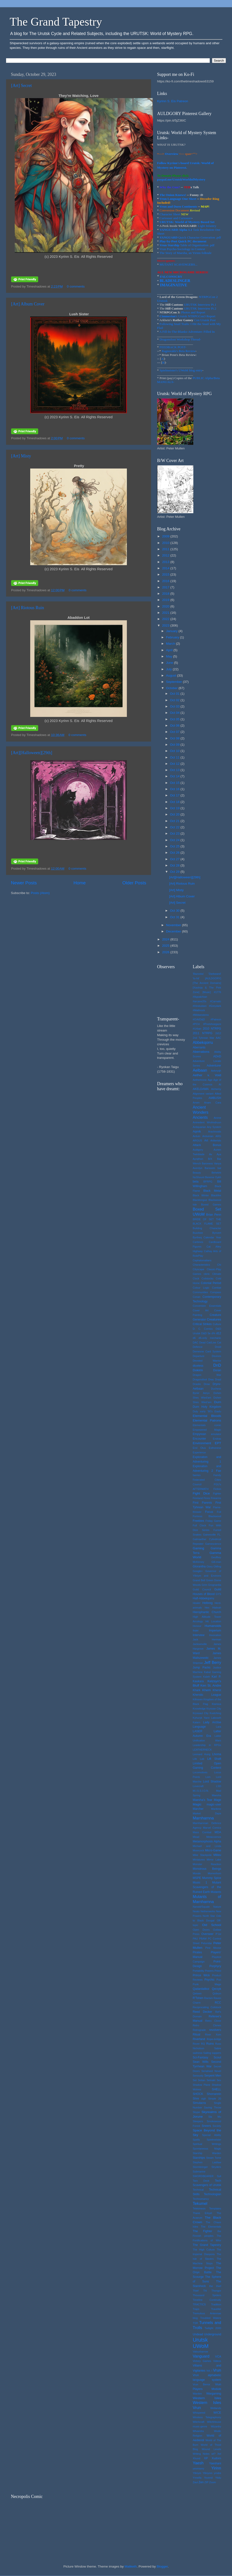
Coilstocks (207, 1278)
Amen (196, 1102)
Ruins (210, 2043)
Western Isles (207, 2398)
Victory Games (202, 2361)
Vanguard (201, 2356)
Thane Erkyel (202, 2213)
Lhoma (216, 1754)
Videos (217, 2361)
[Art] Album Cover (27, 304)
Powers (209, 1970)
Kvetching (215, 1713)
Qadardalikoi (201, 1989)
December (174, 931)
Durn (217, 1402)
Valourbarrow (200, 2351)
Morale (197, 1873)
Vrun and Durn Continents (178, 206)
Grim (204, 1584)
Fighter (217, 1493)
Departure (198, 1356)
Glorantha (199, 1566)
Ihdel (195, 1630)
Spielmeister (214, 2139)
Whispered (199, 2412)
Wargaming (213, 2393)
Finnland (198, 1498)
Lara (218, 1726)
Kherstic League (207, 1694)
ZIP (206, 2482)
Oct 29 (175, 871)
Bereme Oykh (213, 1177)
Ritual (196, 2034)
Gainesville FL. (212, 1534)
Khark (197, 1690)
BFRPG (207, 1181)
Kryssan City (213, 1708)
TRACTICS (199, 2304)
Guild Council (202, 1589)
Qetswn (197, 1993)
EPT (218, 1443)
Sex (219, 2080)
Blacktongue (200, 1199)
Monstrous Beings (207, 1868)
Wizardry (216, 2426)
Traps (196, 2309)
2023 (166, 625)
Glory (209, 1566)
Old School (211, 1925)
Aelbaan (200, 1070)
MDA (218, 1832)
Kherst (217, 1690)
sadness (198, 2052)
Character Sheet (170, 214)
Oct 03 (175, 706)
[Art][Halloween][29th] (31, 752)
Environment (202, 1443)
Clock (196, 1278)
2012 (166, 555)
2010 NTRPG (212, 1028)
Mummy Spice (211, 1878)
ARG (218, 1136)
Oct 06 (175, 725)
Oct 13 (175, 770)
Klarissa (216, 1704)
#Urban (197, 1028)
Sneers (206, 2126)
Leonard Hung (201, 1754)
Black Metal (212, 1190)
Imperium (215, 1630)
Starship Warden (207, 2153)
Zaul (195, 2482)
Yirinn (216, 2468)
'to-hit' (196, 978)
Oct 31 (175, 917)
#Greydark (215, 1005)
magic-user (214, 1804)
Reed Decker (202, 2011)
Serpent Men (212, 2075)
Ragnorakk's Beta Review (179, 351)
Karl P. (216, 1676)
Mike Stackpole (202, 1855)
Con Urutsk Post (205, 320)
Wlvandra (198, 2431)
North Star (209, 1915)
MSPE (197, 1878)
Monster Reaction (207, 1864)
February (173, 637)
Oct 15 (175, 783)
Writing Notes (201, 2453)
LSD (218, 1786)
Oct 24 (175, 840)
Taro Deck (201, 2180)
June (170, 662)
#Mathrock (199, 1010)
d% (213, 1333)
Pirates (197, 1952)
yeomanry (198, 2468)
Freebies (198, 1521)
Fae (218, 1470)
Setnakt (211, 2080)
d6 (194, 1337)
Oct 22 (175, 827)
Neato (196, 1911)
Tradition (216, 2304)
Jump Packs (201, 1667)
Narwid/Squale (201, 1906)
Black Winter (201, 1195)
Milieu (217, 1855)
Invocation (215, 1635)
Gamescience (213, 1543)
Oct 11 (175, 757)
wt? (213, 2453)
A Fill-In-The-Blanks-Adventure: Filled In (187, 331)
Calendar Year (212, 1237)
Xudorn (216, 2458)
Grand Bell (199, 1580)
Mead (196, 1836)
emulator (216, 1434)
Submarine (199, 2171)
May (169, 656)
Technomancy (201, 2198)
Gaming (198, 1548)
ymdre (217, 2473)
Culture (217, 1324)
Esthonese (215, 1447)
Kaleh (206, 1676)
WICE (217, 2412)
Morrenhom (214, 1873)
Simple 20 (214, 2098)
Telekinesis (199, 2208)
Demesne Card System (207, 1351)
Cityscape (198, 1269)
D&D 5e (206, 1333)
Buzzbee (198, 1232)
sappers (216, 2052)
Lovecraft (198, 1786)
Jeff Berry (212, 1662)
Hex (207, 1607)
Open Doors (201, 1929)
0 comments (76, 286)
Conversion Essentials (207, 1305)
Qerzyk (216, 1989)
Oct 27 (175, 859)
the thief (215, 2286)
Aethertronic (200, 1079)
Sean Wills (201, 2062)
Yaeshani (215, 2463)
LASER (198, 1731)
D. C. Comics (203, 1328)
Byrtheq (197, 1237)
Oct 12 (175, 763)
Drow (207, 1384)
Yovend (208, 2477)
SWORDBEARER (203, 2176)
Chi (219, 1264)
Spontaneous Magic (207, 2148)
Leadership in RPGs (207, 1745)
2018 (166, 593)
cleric (207, 1273)
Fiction (217, 1488)
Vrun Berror (201, 2384)
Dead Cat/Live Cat (210, 1342)
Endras (217, 1438)
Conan (197, 1296)
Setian (201, 2080)
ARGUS (197, 1140)
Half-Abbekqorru (203, 1598)
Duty (195, 1411)
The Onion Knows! (173, 195)
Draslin (197, 1384)
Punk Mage (207, 1984)
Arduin (196, 1136)
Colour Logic (201, 1287)
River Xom (213, 2034)
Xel (219, 2453)
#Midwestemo (201, 1014)
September (174, 682)
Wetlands (215, 2408)
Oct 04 (175, 712)
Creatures (214, 1319)
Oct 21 (175, 821)
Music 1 (200, 1882)
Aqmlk (197, 1131)
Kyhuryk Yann (201, 1717)
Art (206, 1140)
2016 (166, 581)
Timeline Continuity (207, 2299)
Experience (199, 1452)
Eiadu (217, 1411)
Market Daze (207, 1813)
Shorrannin (214, 2094)
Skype (196, 2112)
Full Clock (199, 1525)
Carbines (198, 1242)
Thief (196, 2290)
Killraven (198, 1699)
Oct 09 (175, 744)
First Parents (202, 1502)
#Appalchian (200, 996)
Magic (197, 1804)
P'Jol (218, 1934)
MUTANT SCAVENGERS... (178, 264)
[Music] (207, 992)
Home (79, 882)
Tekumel (200, 2203)
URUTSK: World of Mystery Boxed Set (187, 222)
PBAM (203, 1938)
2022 (166, 619)
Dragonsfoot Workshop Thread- (180, 339)
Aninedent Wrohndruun (207, 1122)
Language (199, 1726)
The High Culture (204, 2249)
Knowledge (199, 1708)
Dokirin (198, 1370)
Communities (200, 1292)
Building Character (207, 1228)
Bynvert (216, 1232)
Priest (217, 1970)
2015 (166, 574)
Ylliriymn (207, 2473)
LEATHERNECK (202, 1749)
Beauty (197, 1172)
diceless (198, 1365)
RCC (218, 2002)
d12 (218, 1333)
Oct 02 (175, 700)
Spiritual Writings (207, 2144)
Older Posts (134, 882)
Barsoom (210, 1168)
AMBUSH (215, 1098)
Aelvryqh (216, 1070)
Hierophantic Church (207, 1612)
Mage (217, 1800)
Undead (198, 2334)
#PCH (196, 1024)
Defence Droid (207, 1346)
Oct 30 (175, 910)
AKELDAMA (201, 1089)
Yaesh (198, 2463)
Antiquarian (199, 1127)
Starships (199, 2157)
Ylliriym (197, 2473)
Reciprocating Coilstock (207, 2007)
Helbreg (207, 1603)
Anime (217, 1117)
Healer (197, 1603)
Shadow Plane (201, 2084)
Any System (214, 1127)
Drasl (218, 1379)
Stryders (216, 2166)
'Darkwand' (214, 973)
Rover (196, 2043)
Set (195, 2080)
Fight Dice (201, 1493)
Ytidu (218, 2477)
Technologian (212, 2194)
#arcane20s (199, 1001)
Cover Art (201, 1310)
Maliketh (130, 2566)
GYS (218, 1594)
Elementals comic (207, 1425)
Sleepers (198, 2121)
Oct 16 (175, 789)
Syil (219, 2176)
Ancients (200, 1117)
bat (219, 1168)
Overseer (207, 1934)
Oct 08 (175, 738)
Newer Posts (24, 882)
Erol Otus (199, 1447)
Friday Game (213, 1520)
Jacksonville (200, 1644)
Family (217, 1475)
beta (196, 1181)
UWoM (201, 2346)
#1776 (217, 992)
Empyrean (199, 1434)
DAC (195, 1342)
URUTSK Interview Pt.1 (200, 304)
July (169, 669)
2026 (166, 952)
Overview (171, 154)
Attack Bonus (207, 1145)
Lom (207, 1776)
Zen (201, 2482)
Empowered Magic (207, 1429)
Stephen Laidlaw (207, 2162)
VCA (218, 2356)
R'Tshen (198, 1998)
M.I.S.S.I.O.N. (201, 1790)
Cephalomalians (202, 1260)
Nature (217, 1906)
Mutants (216, 1892)
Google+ (198, 1571)
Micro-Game (213, 1850)
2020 (166, 606)
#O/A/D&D (199, 1019)
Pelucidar (206, 1943)
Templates (215, 2208)
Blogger (162, 2566)
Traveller (216, 2309)
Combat (216, 1287)
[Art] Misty (21, 456)
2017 (166, 587)
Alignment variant (203, 1093)
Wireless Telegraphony (207, 2417)
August (171, 675)
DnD (217, 1365)
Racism (208, 1998)
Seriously (198, 2075)
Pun (219, 1979)
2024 (166, 939)
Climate (216, 1273)
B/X (210, 1158)
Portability (198, 1970)
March (171, 643)
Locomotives (200, 1772)
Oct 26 (175, 852)
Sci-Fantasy (200, 2057)
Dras (211, 1379)
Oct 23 (175, 833)
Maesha (216, 1795)
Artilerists (215, 1140)
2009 (166, 536)
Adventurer (214, 1065)
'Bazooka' (198, 973)
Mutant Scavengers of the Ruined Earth (207, 1887)
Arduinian (207, 1136)
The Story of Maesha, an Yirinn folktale (185, 253)
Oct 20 (175, 814)
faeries (197, 1475)
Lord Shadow (212, 1781)
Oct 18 (175, 802)
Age (210, 1079)
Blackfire (216, 1195)
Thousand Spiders (207, 2295)
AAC (218, 1037)
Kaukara (198, 1681)
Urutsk (200, 2340)
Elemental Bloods (207, 1416)
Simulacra (199, 2103)
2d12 (218, 1033)
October (172, 688)
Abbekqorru (203, 1042)
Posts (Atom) (40, 893)
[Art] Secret (21, 85)
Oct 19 (175, 808)
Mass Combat (202, 1832)
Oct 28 (175, 865)
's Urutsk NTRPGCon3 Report (187, 316)
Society (217, 2125)
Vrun (217, 2370)
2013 (166, 562)
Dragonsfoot (200, 1379)
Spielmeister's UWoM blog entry (181, 370)
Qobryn (217, 1993)
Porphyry (215, 1966)
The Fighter (202, 2231)
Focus (209, 1512)
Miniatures (199, 1859)
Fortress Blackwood (207, 1516)
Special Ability (211, 2135)
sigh (203, 2098)
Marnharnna (203, 1818)
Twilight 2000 (212, 2328)
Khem (206, 1690)
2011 (166, 549)
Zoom (212, 2482)
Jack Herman (207, 1639)
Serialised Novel (211, 2071)
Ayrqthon (198, 1158)
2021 (166, 612)
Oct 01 (175, 693)
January (172, 631)
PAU (195, 1938)
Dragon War (207, 1374)
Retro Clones (207, 2025)
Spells (196, 2139)
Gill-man (216, 1561)
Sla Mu (214, 2116)
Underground (212, 2334)
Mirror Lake (214, 1859)
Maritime (216, 1808)
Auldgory (198, 1149)
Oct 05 (175, 719)
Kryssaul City (201, 1713)
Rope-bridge (214, 2039)
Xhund (196, 2458)
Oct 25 (175, 846)
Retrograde (199, 2029)
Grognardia (214, 1584)
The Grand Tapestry (56, 21)
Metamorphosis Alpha (207, 1841)
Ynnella (197, 2477)
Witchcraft (198, 2421)
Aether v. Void (207, 1075)
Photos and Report (193, 312)
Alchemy (216, 1089)
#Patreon (215, 1019)
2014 (166, 568)
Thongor (216, 2290)
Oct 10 (175, 751)
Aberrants (199, 1047)
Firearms (216, 1498)
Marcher (198, 1809)
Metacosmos (213, 1836)
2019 (166, 600)
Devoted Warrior (207, 1360)
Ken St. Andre (210, 1685)
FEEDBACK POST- (173, 347)
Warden (197, 2393)
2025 (166, 945)
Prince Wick (201, 1975)
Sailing (207, 2052)
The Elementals (211, 2226)
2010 (166, 543)
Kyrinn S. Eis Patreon (172, 101)
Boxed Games (211, 1204)
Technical (198, 2189)
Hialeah (216, 1607)
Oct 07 (175, 732)
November (174, 925)
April (170, 650)
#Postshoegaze (212, 1024)
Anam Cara (212, 1102)
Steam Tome (213, 2157)
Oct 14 (175, 776)
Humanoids (213, 1626)
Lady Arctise (212, 1722)
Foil (219, 1511)
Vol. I (209, 2370)
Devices (216, 1356)
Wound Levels (211, 2449)
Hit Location (213, 1621)
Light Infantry (207, 226)
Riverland (199, 2039)
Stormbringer (200, 2166)
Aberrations (201, 1051)
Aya (219, 1154)
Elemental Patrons (207, 1420)
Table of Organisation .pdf (196, 245)
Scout (217, 2057)
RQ (203, 2043)
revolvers (215, 2030)
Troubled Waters (210, 2317)
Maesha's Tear (202, 1800)
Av (210, 1154)
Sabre (217, 2048)
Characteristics (201, 1264)
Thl (205, 2290)
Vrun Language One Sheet (178, 199)
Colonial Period (211, 1283)
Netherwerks (208, 1911)
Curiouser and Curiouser (175, 218)
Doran (217, 1370)
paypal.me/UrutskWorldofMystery (181, 179)
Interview (199, 1635)
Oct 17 (175, 795)
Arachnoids (214, 1131)
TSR (195, 2323)
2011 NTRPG (202, 1033)
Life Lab (198, 1758)
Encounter (199, 1438)
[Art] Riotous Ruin (27, 607)
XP (206, 2458)
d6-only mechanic (209, 1337)
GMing (217, 1566)
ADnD (217, 1056)
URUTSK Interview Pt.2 (200, 308)
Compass (215, 1292)
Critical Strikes (202, 1324)
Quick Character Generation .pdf (190, 237)
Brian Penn (213, 1214)
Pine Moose (213, 1947)
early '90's (206, 1411)
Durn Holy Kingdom (207, 1406)
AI (220, 1084)
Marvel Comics (212, 1827)
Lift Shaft (214, 1759)
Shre (196, 2098)
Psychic (209, 1979)
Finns (206, 1498)
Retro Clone (213, 2020)
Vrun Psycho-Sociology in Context (182, 249)
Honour (197, 1625)
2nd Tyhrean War (203, 1037)
